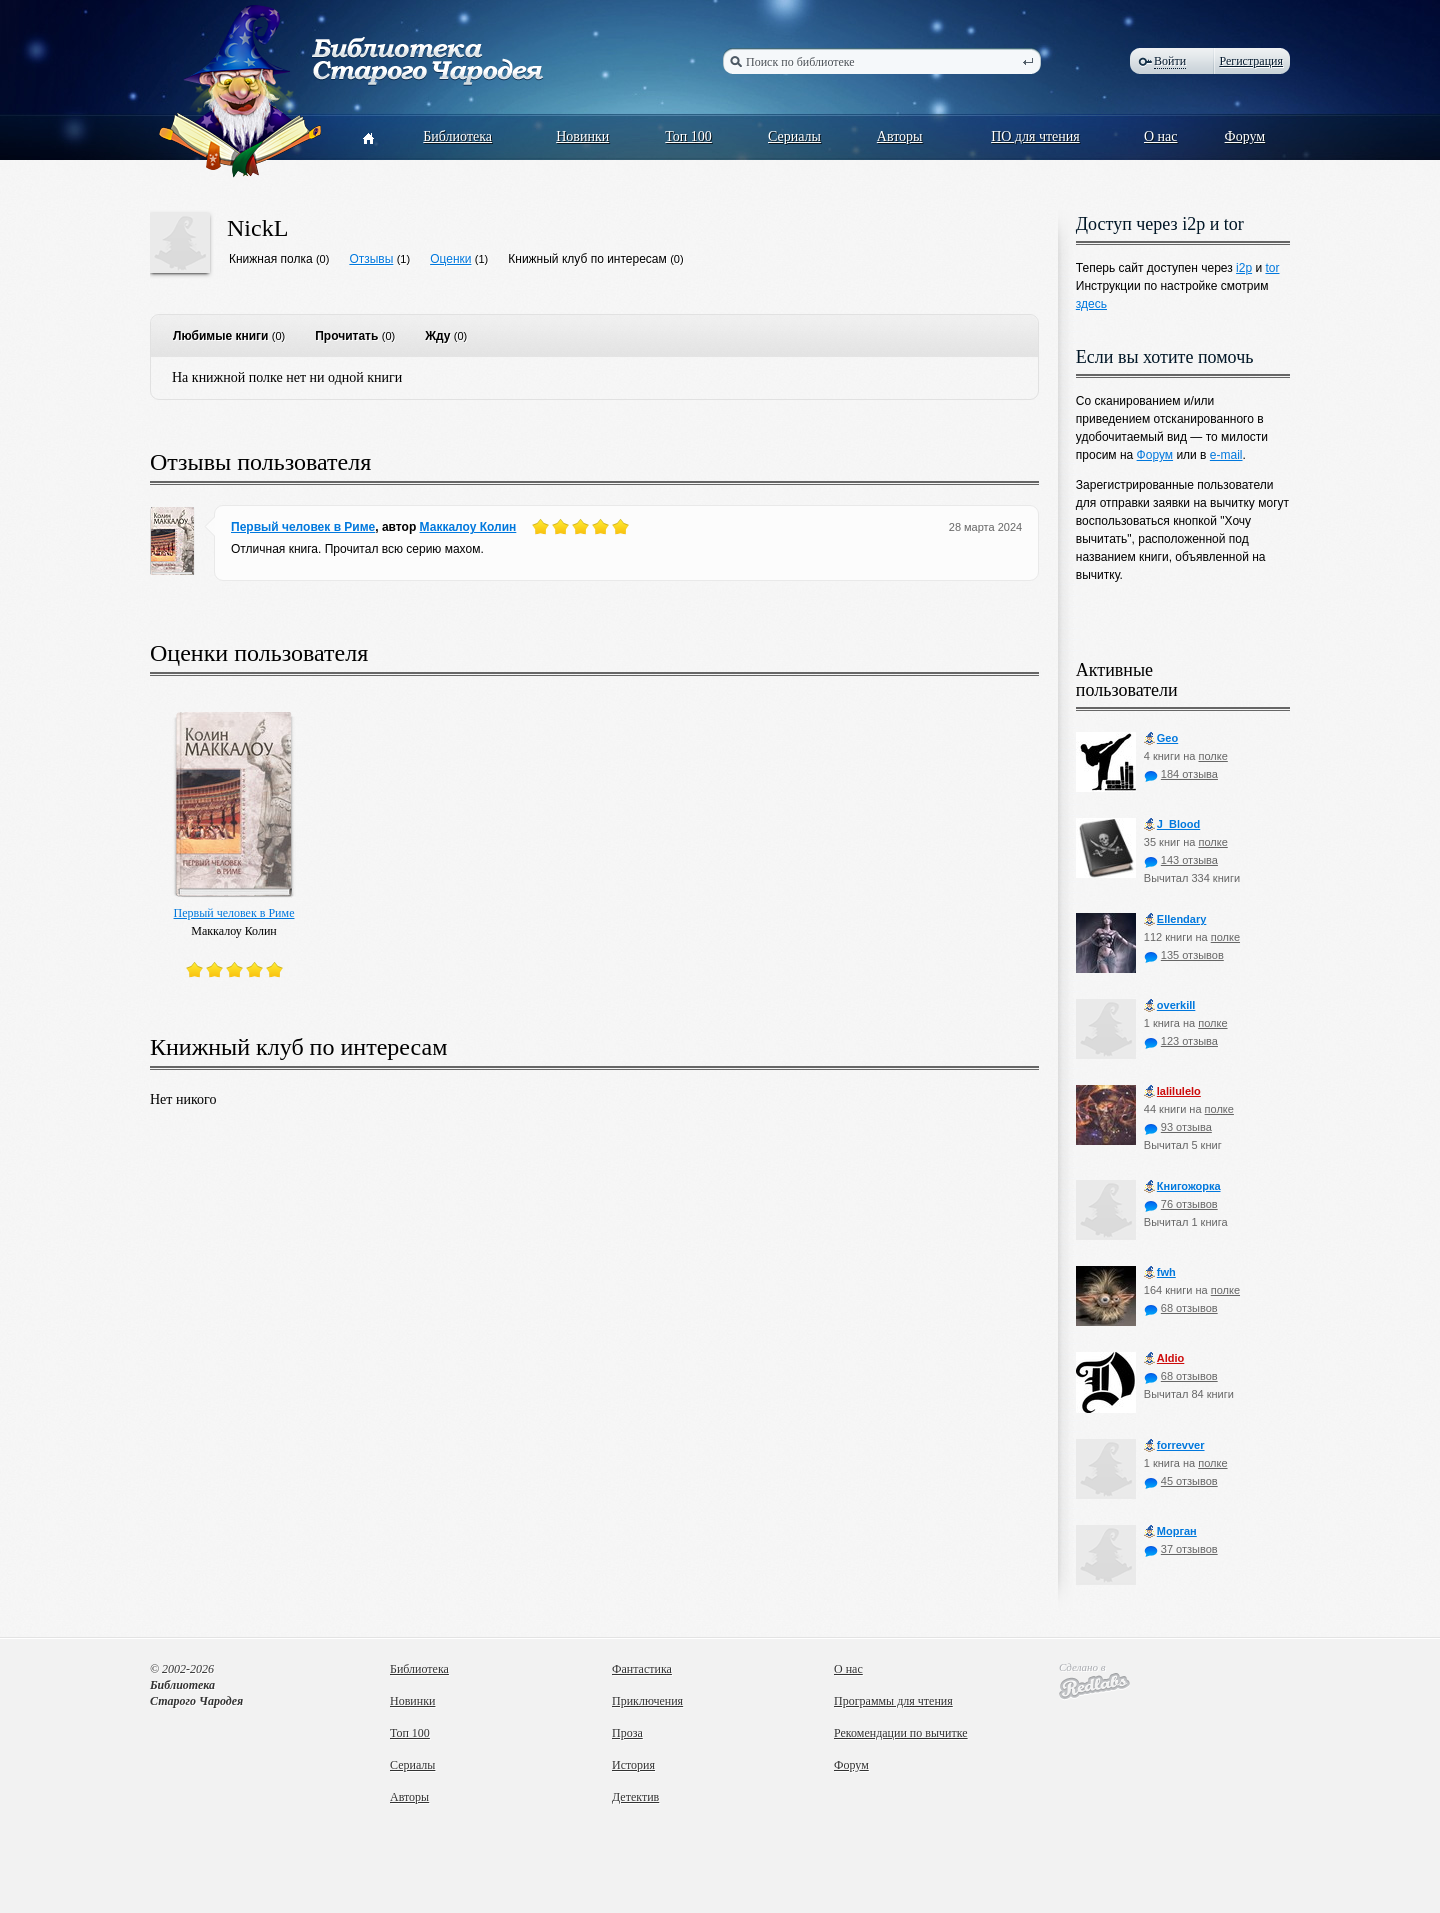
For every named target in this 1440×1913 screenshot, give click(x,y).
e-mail (1226, 455)
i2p (1244, 268)
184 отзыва (1181, 774)
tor (1272, 268)
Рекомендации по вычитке (901, 1733)
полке (1212, 756)
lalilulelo (1172, 1091)
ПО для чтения (1035, 136)
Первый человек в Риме (303, 527)
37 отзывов (1181, 1549)
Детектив (635, 1797)
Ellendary (1175, 919)
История (633, 1765)
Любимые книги (220, 336)
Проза (627, 1733)
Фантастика (642, 1669)
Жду (437, 336)
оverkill (1170, 1005)
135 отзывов (1184, 955)
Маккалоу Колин (468, 527)
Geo (1161, 738)
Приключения (647, 1701)
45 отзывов (1181, 1481)
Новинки (582, 136)
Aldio (1164, 1358)
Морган (1170, 1531)
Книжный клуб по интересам (587, 259)
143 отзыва (1181, 860)
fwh (1160, 1272)
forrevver (1174, 1445)
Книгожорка (1182, 1186)
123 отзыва (1181, 1041)
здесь (1091, 304)
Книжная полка (271, 259)
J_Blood (1172, 824)
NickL (257, 228)
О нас (1161, 136)
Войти (1170, 61)
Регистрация (1251, 61)
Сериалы (794, 136)
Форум (1245, 136)
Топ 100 (688, 136)
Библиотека (457, 136)
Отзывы (371, 259)
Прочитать (346, 336)
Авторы (900, 136)
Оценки (450, 259)
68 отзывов (1181, 1308)
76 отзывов (1181, 1204)
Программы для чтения (893, 1701)
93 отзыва (1178, 1127)
